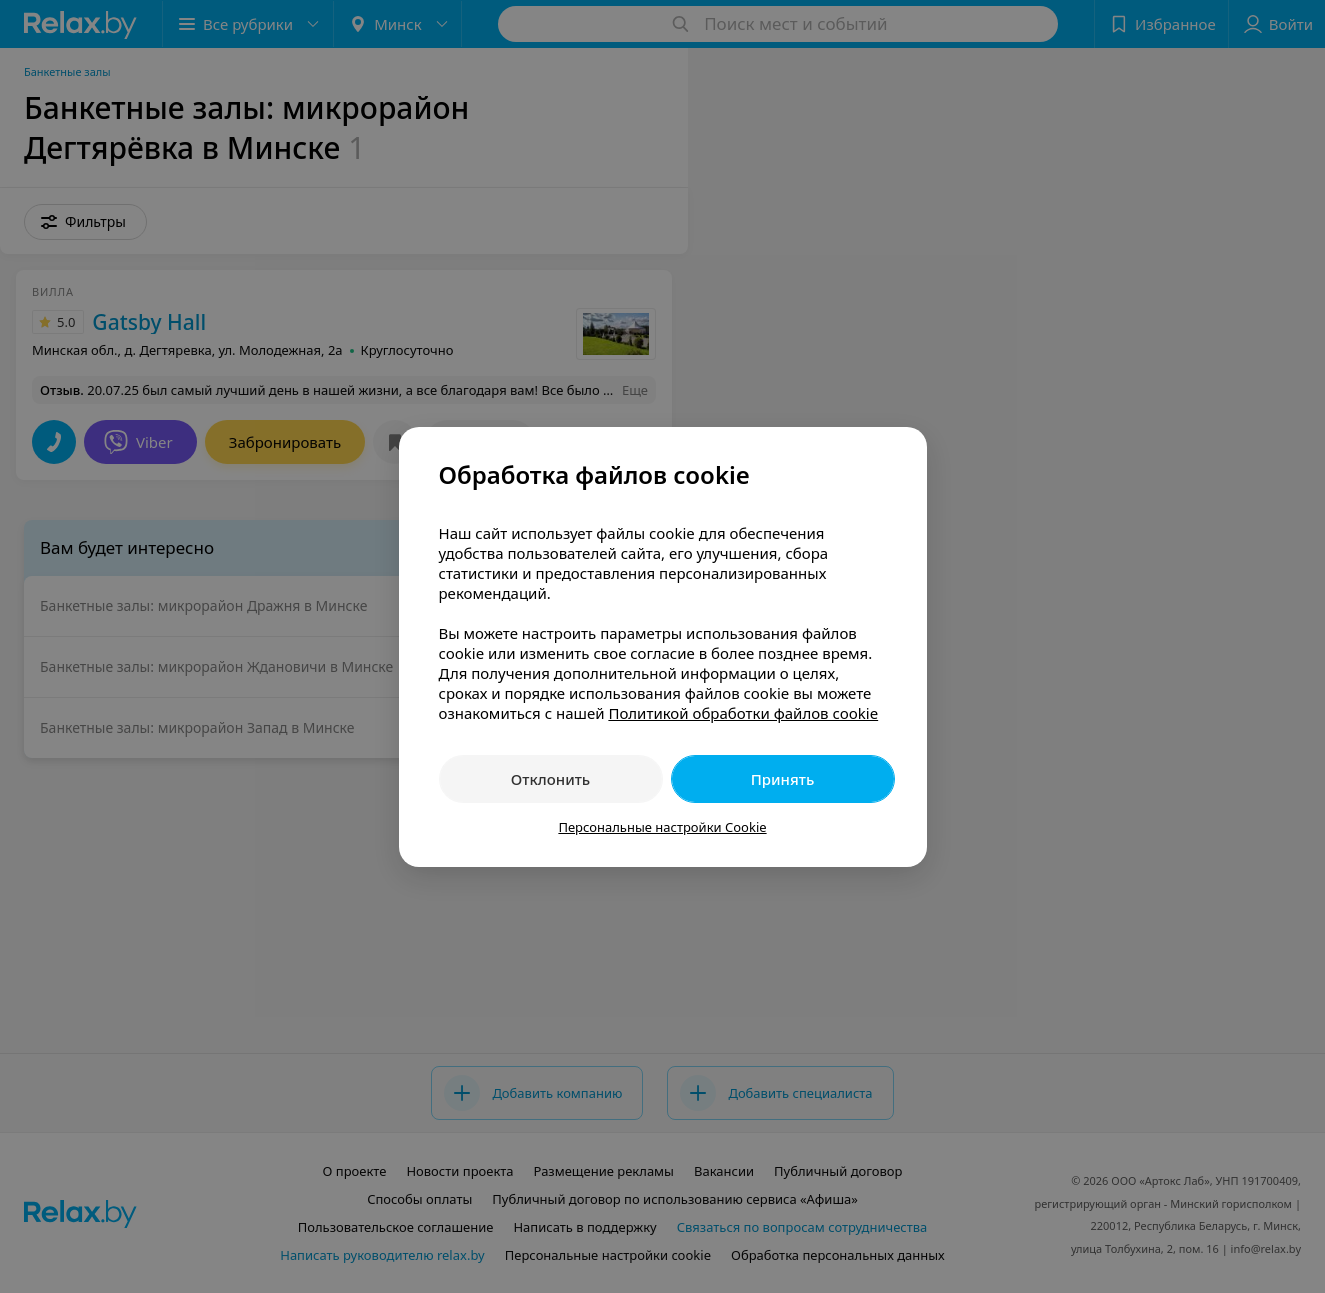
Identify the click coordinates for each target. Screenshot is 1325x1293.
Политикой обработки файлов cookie (743, 713)
